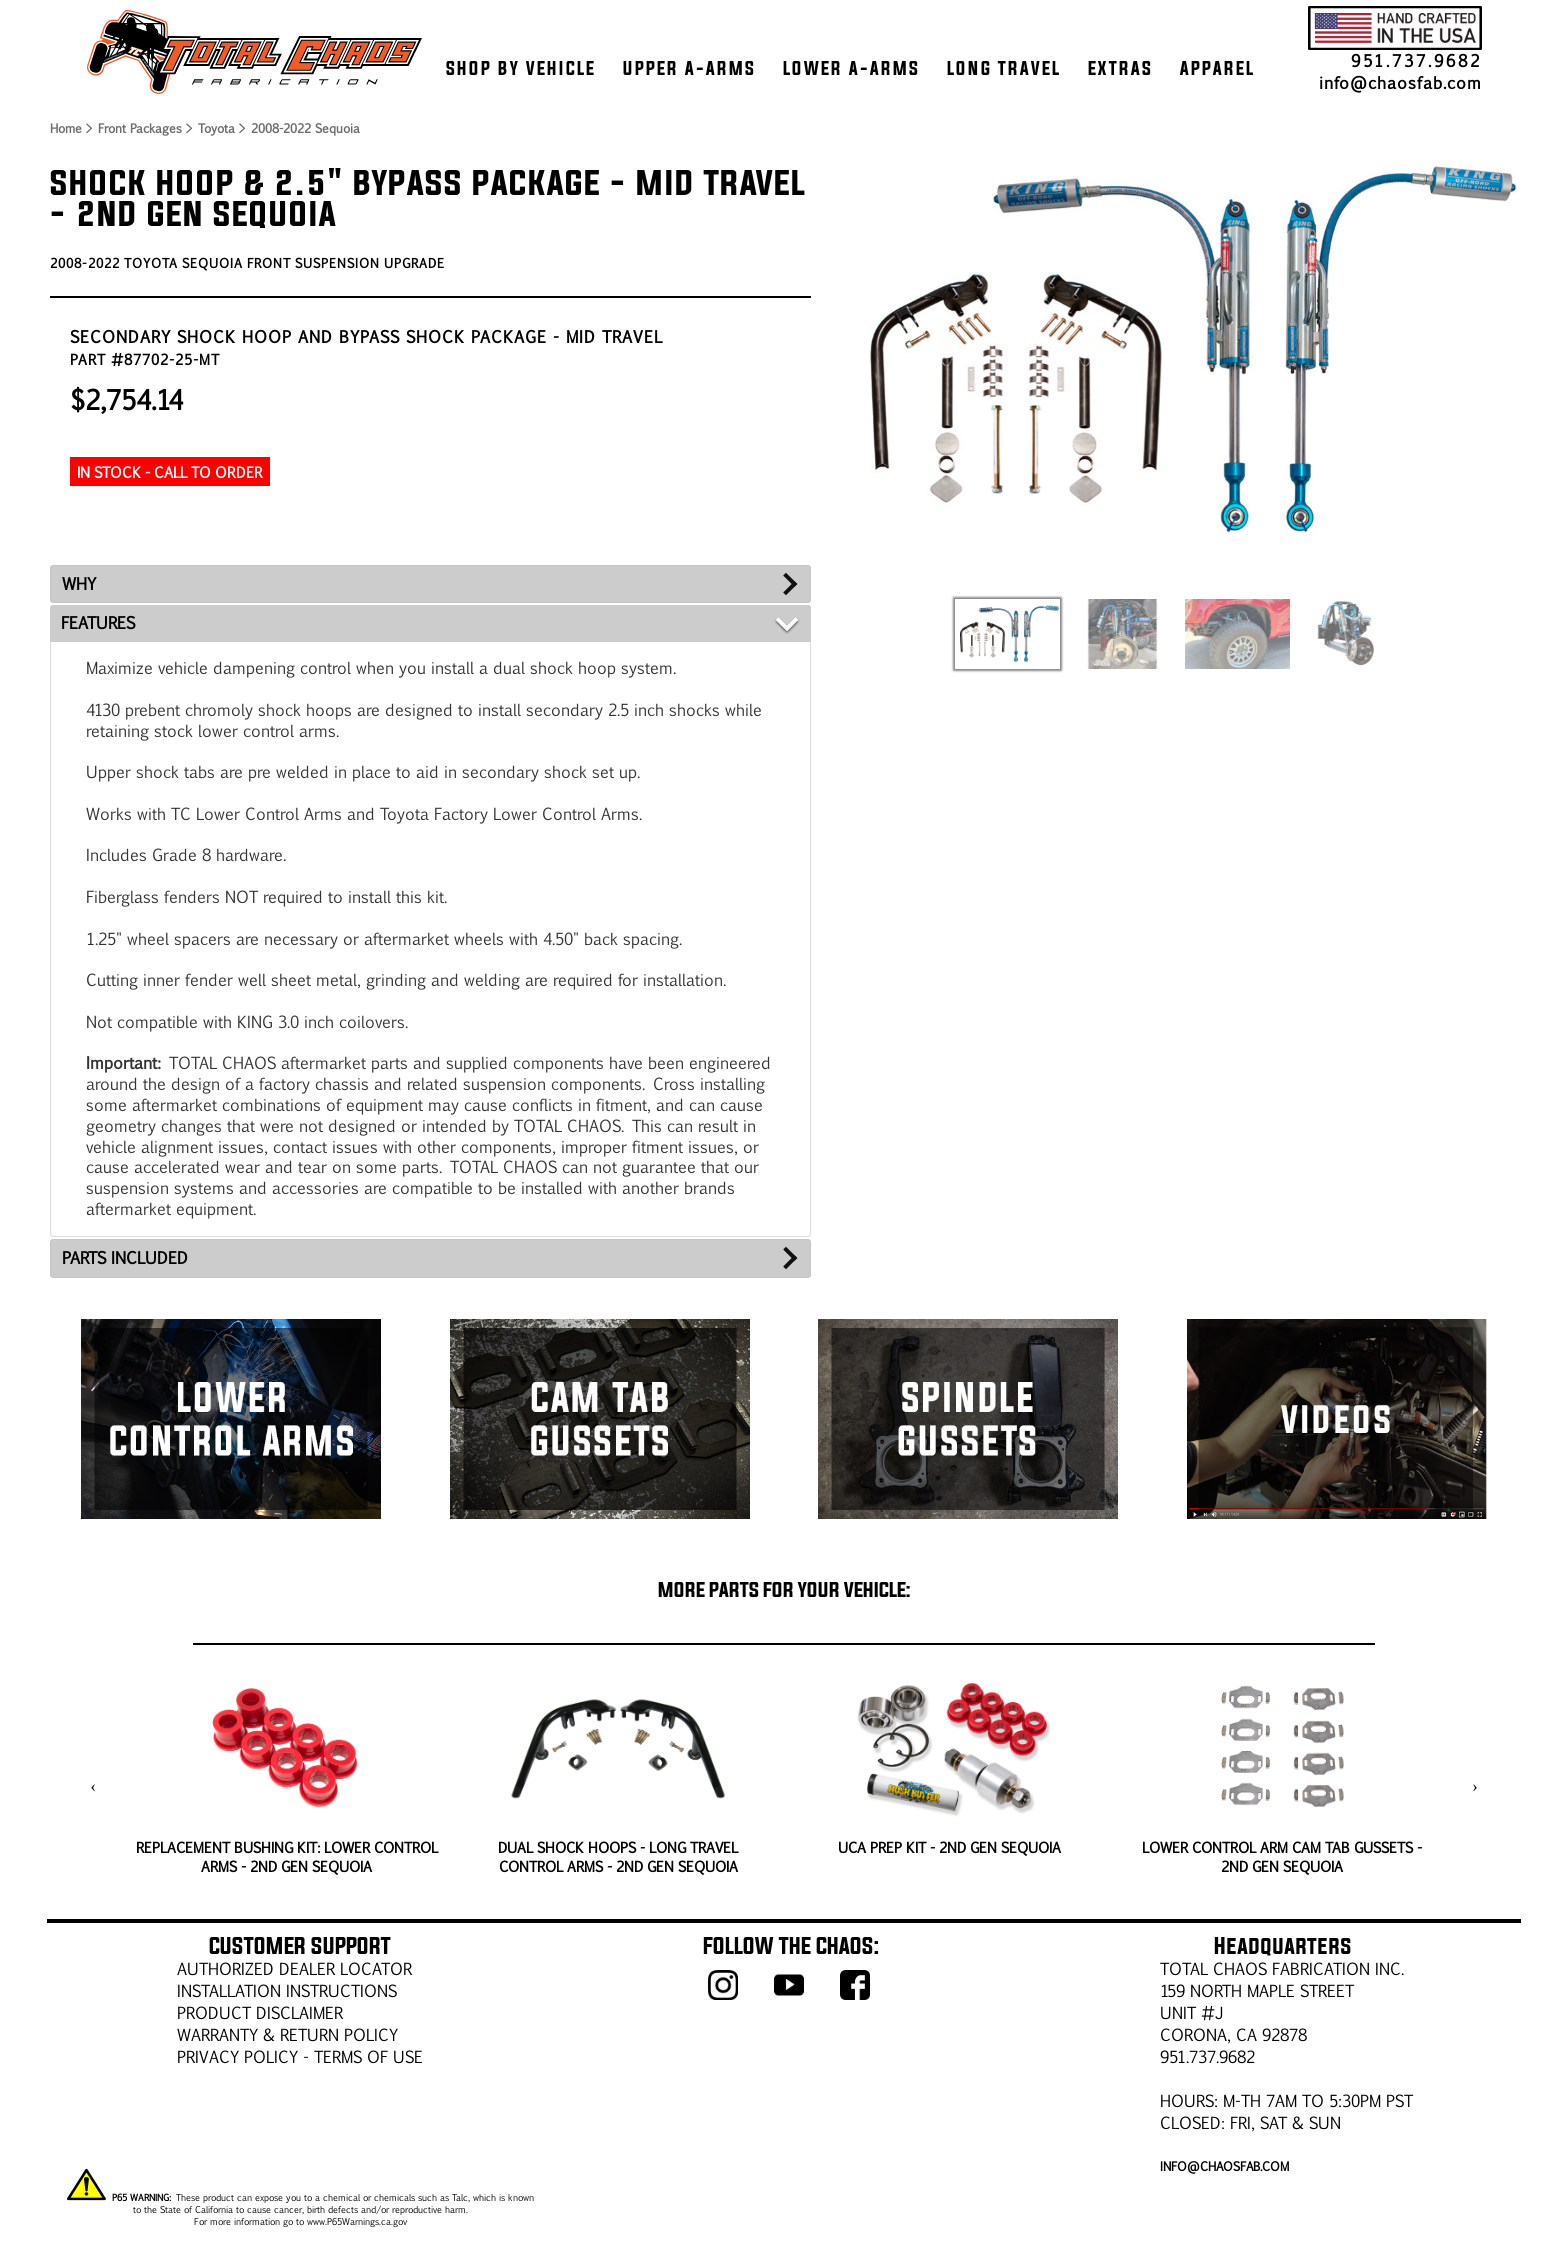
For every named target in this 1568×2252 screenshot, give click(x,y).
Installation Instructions (287, 1990)
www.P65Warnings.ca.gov (357, 2221)
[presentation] (93, 1787)
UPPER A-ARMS (689, 68)
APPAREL (1217, 68)
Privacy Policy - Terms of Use (300, 2056)
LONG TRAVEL (1004, 68)
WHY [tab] (79, 583)
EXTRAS (1120, 68)
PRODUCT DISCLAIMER (260, 2012)
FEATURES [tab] (98, 622)
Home (65, 128)
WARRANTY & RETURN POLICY (287, 2034)
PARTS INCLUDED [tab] (125, 1257)
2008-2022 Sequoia (305, 128)
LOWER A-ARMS (851, 68)
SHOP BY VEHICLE (521, 68)
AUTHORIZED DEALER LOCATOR (294, 1968)
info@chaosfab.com (1400, 82)
